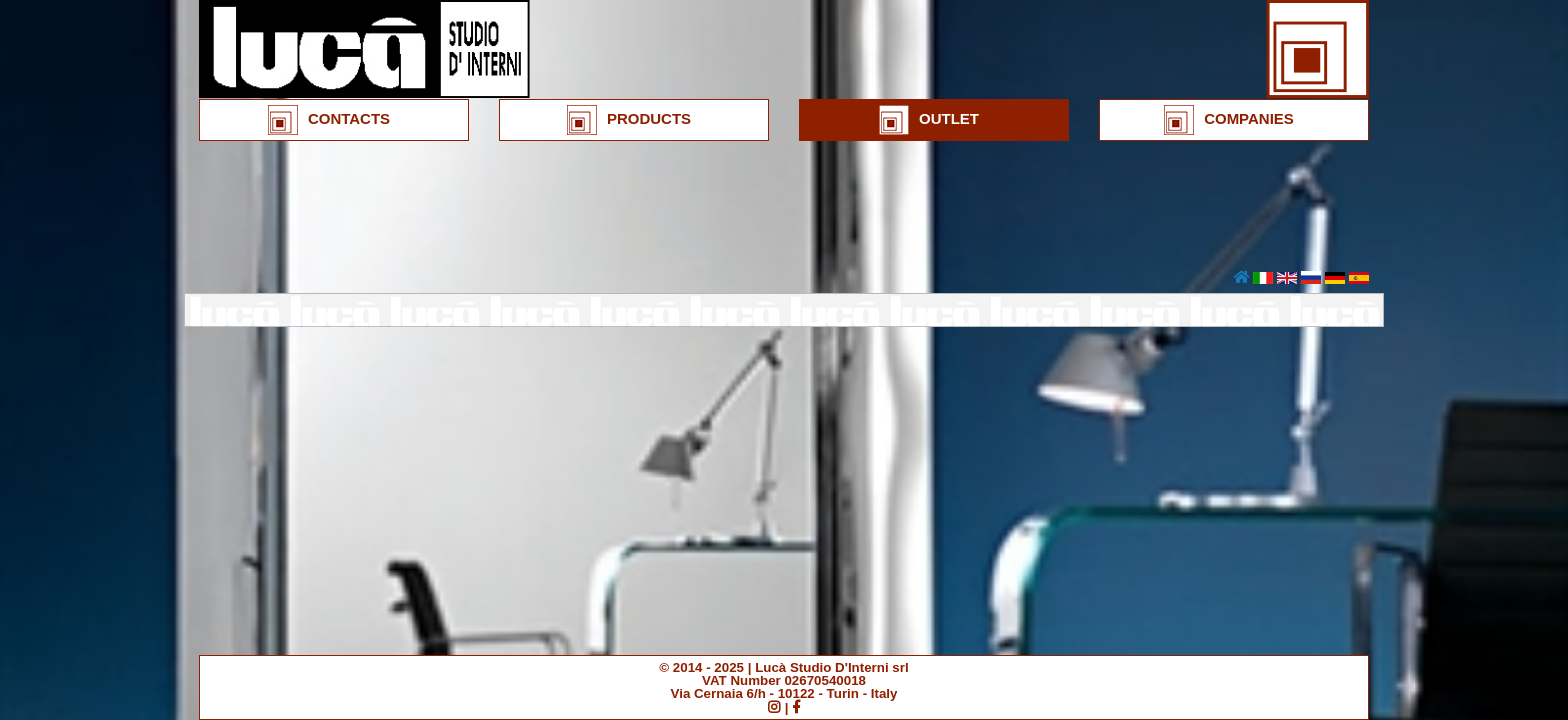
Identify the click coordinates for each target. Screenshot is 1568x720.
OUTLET (929, 120)
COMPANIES (1229, 120)
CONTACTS (329, 120)
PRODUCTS (629, 120)
